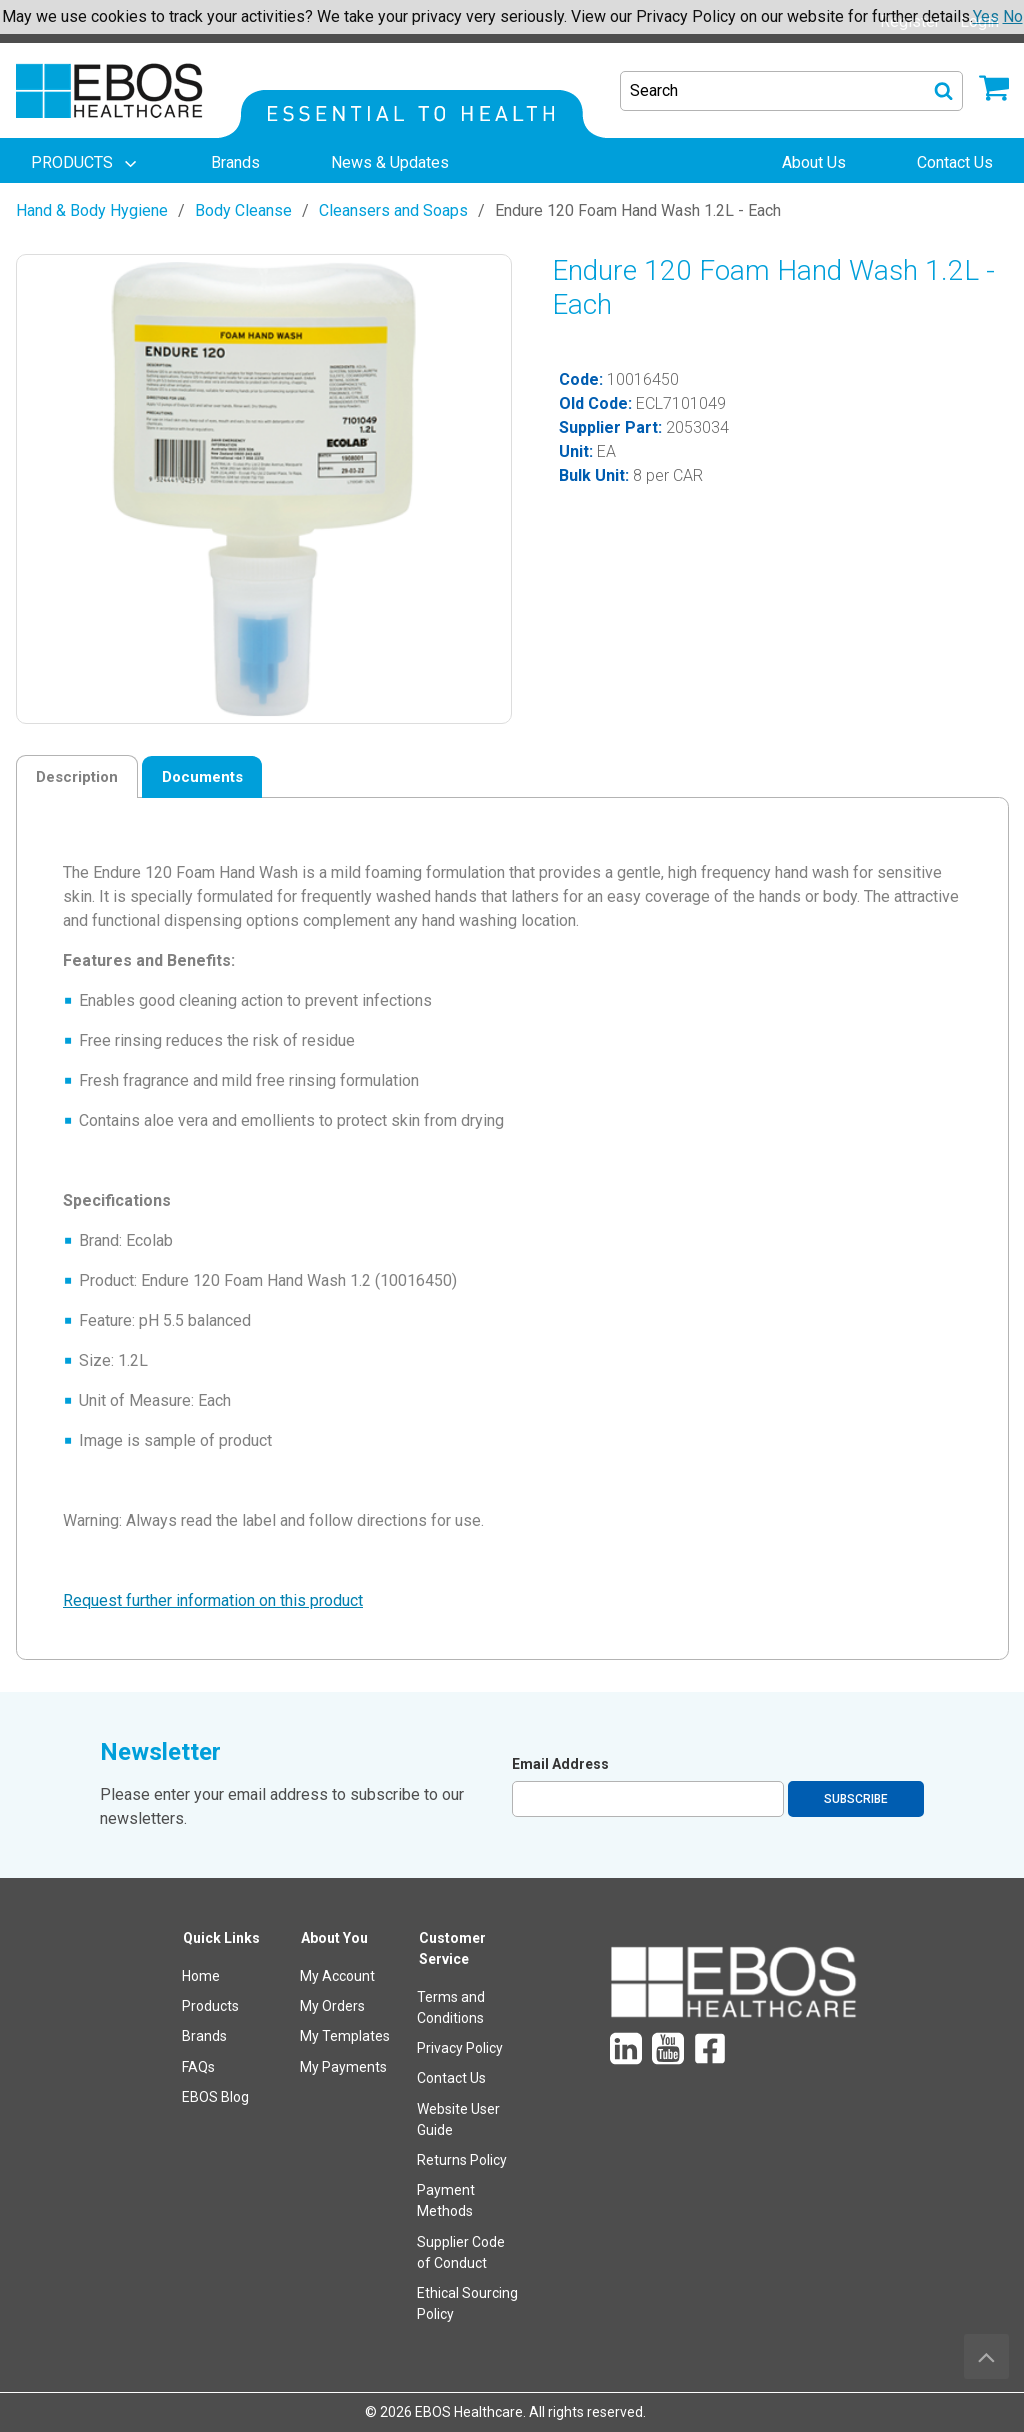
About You (334, 1938)
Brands (204, 2036)
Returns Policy (462, 2160)
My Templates (345, 2036)
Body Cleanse (243, 210)
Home (201, 1976)
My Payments (343, 2067)
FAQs (198, 2067)
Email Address (560, 1764)
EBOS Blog (215, 2097)
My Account (337, 1976)
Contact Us (451, 2078)
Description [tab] (77, 777)
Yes (986, 16)
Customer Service (452, 1948)
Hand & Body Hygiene (92, 210)
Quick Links (221, 1938)
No (1013, 16)
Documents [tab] (202, 777)
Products (210, 2006)
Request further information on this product (213, 1600)
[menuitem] (86, 163)
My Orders (332, 2006)
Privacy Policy (460, 2048)
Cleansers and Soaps (393, 210)
